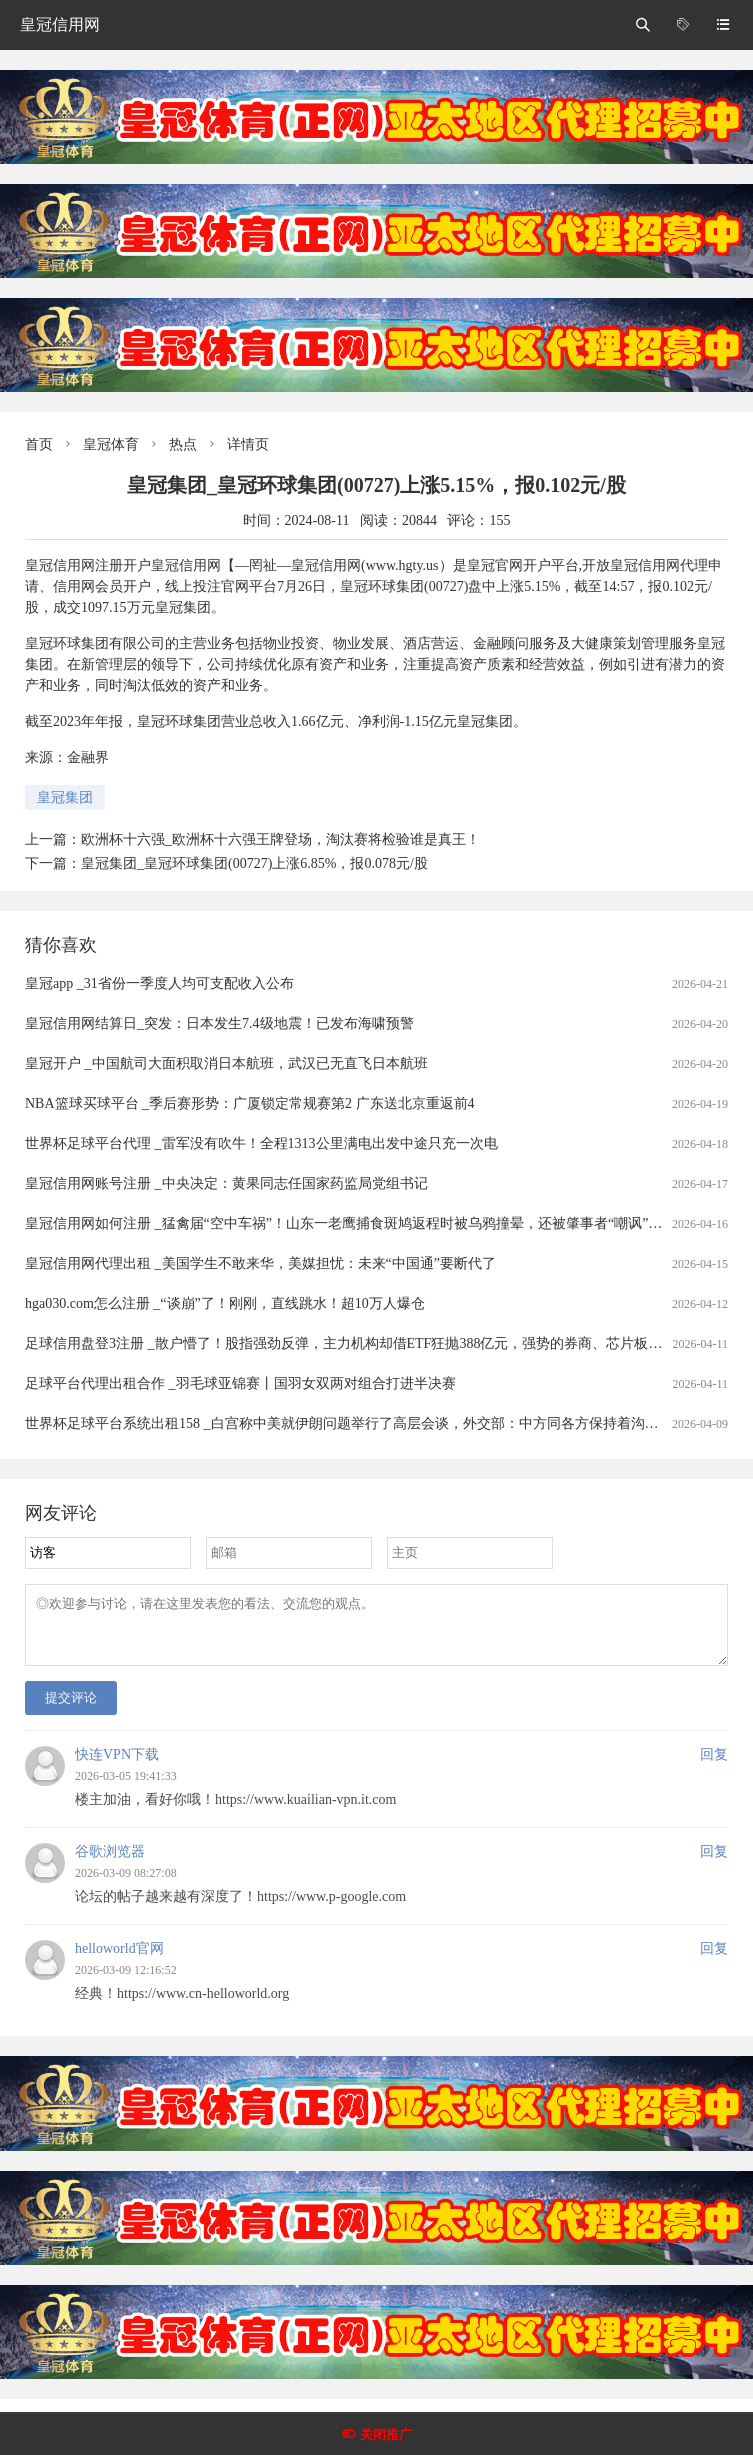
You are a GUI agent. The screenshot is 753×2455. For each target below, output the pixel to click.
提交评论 (71, 1709)
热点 (183, 444)
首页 (39, 444)
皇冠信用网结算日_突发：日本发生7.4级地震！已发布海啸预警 (219, 1023)
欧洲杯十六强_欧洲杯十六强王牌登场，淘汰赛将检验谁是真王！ (280, 839)
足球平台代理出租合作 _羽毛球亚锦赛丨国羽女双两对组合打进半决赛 (240, 1383)
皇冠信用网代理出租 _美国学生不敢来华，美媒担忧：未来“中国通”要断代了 (260, 1263)
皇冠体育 (111, 444)
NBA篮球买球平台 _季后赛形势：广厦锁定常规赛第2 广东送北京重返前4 (250, 1103)
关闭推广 (386, 2434)
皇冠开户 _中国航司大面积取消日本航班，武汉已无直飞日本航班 (226, 1063)
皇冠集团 (65, 797)
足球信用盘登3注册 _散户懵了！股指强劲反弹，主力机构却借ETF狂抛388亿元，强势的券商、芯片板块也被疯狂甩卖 (385, 1343)
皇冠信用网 (60, 24)
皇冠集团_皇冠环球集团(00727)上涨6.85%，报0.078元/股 (254, 863)
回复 (714, 1766)
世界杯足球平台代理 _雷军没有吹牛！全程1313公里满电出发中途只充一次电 (261, 1143)
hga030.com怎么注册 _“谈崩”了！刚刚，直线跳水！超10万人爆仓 (225, 1303)
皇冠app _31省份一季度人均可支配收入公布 (159, 983)
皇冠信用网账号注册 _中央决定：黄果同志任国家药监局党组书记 (226, 1183)
